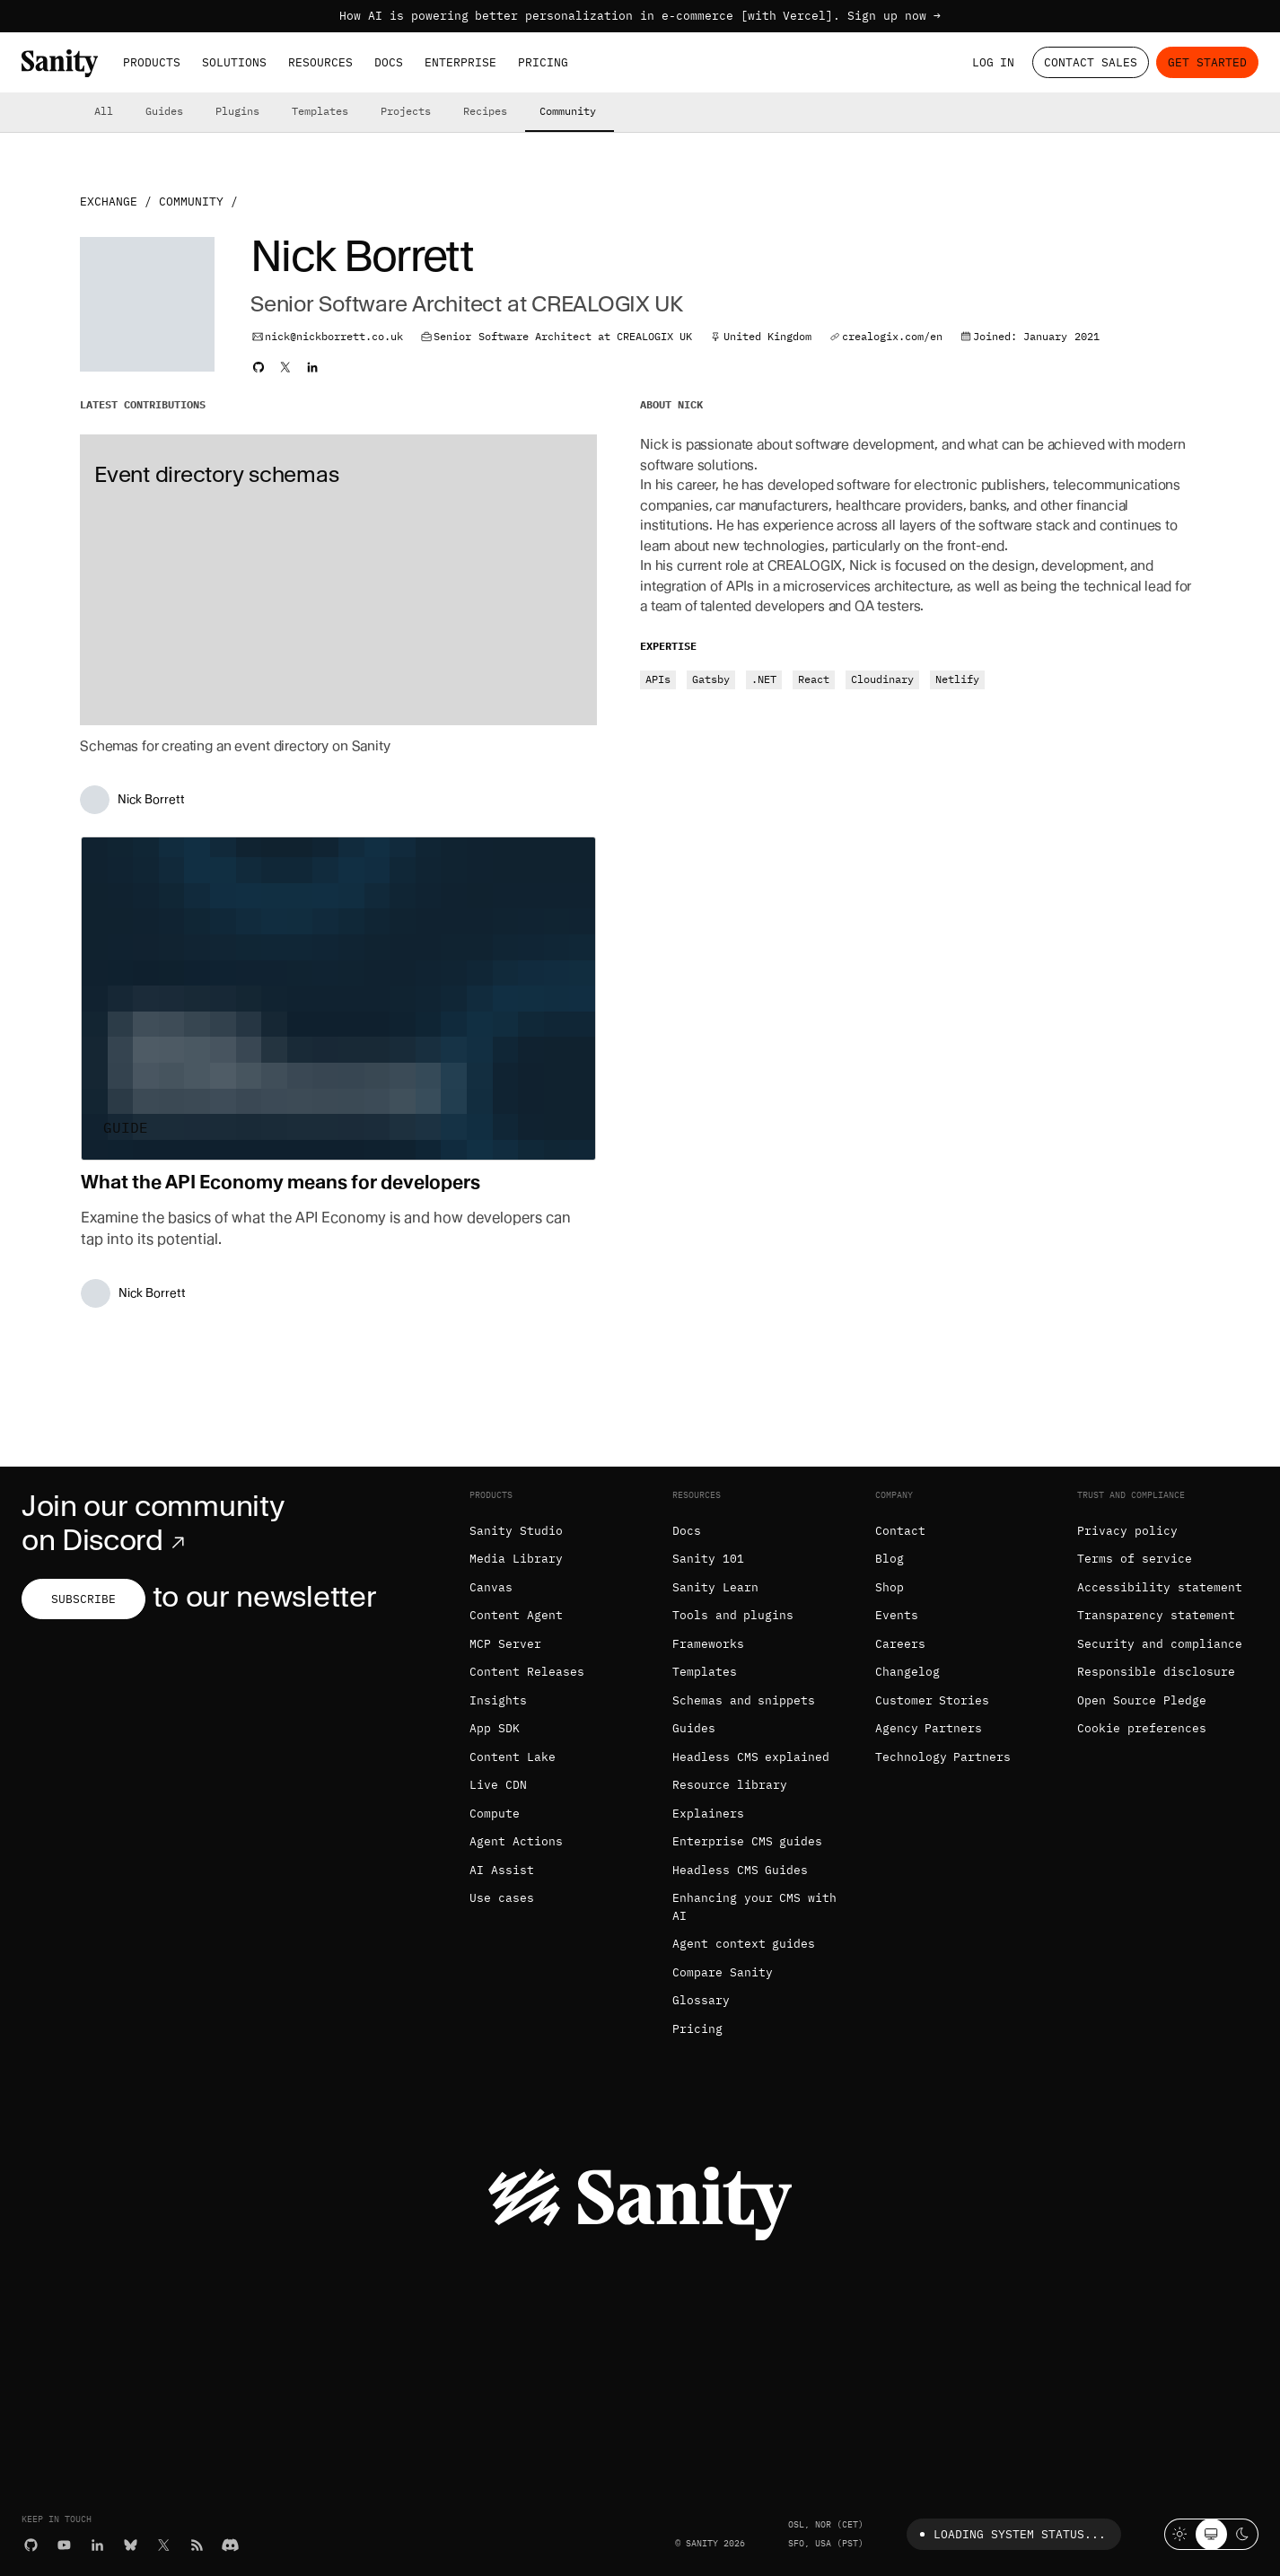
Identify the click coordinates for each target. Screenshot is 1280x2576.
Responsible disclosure (1156, 1671)
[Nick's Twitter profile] (285, 367)
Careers (900, 1644)
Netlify (957, 679)
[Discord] (230, 2545)
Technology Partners (943, 1757)
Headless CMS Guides (740, 1870)
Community (567, 111)
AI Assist (501, 1870)
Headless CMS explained (751, 1757)
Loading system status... (1009, 2534)
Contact (900, 1530)
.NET (763, 679)
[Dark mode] (1242, 2534)
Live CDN (498, 1784)
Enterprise (460, 62)
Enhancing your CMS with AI (754, 1906)
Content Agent (516, 1615)
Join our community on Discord (153, 1523)
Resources (320, 62)
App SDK (494, 1728)
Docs (388, 62)
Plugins (237, 111)
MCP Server (505, 1644)
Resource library (729, 1784)
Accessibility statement (1159, 1587)
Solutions (234, 62)
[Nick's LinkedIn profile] (312, 367)
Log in (993, 62)
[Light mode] (1180, 2534)
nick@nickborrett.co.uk (334, 336)
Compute (494, 1813)
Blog (889, 1558)
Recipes (485, 111)
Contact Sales (1090, 62)
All (103, 111)
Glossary (701, 2000)
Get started (1207, 62)
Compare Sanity (722, 1972)
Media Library (516, 1558)
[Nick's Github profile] (258, 367)
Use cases (501, 1898)
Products (151, 62)
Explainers (708, 1813)
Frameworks (708, 1644)
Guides (164, 111)
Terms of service (1134, 1558)
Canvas (491, 1587)
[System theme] (1211, 2534)
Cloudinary (882, 679)
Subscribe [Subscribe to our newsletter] (83, 1599)
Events (896, 1615)
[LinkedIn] (97, 2545)
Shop (889, 1587)
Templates (320, 111)
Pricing (543, 62)
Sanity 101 (708, 1558)
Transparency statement (1156, 1615)
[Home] (60, 63)
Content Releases (526, 1671)
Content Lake (512, 1757)
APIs (658, 679)
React (813, 679)
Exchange (108, 201)
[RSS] (197, 2545)
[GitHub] (31, 2545)
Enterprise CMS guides (747, 1841)
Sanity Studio (516, 1530)
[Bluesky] (130, 2545)
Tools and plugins (733, 1615)
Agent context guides (744, 1943)
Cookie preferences (1141, 1728)
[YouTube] (64, 2545)
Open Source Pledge (1141, 1700)
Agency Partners (929, 1728)
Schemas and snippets (744, 1700)
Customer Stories (932, 1700)
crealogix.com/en (892, 336)
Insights (498, 1700)
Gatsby (711, 679)
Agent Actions (516, 1841)
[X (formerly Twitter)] (163, 2545)
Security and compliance (1159, 1644)
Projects (406, 111)
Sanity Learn (715, 1587)
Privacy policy (1127, 1530)
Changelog (907, 1671)
